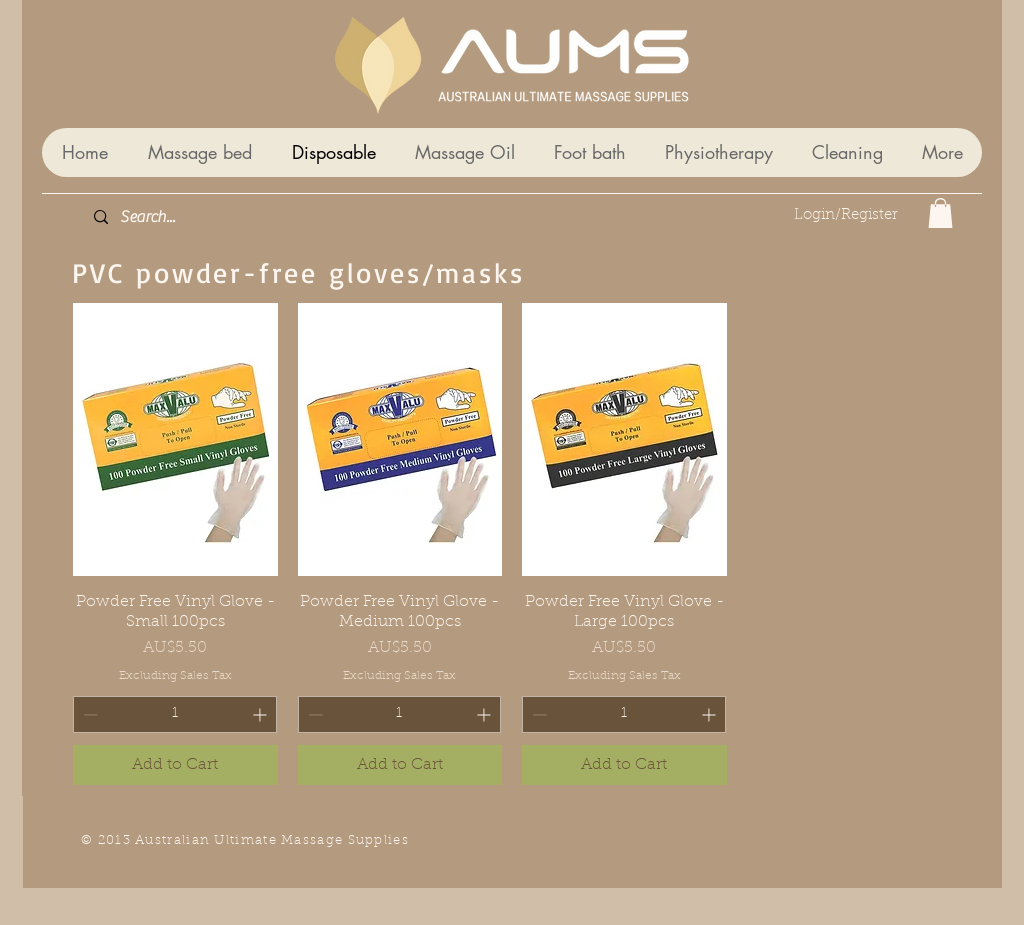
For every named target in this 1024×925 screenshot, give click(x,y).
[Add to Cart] (624, 765)
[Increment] (710, 714)
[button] (940, 213)
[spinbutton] (624, 714)
